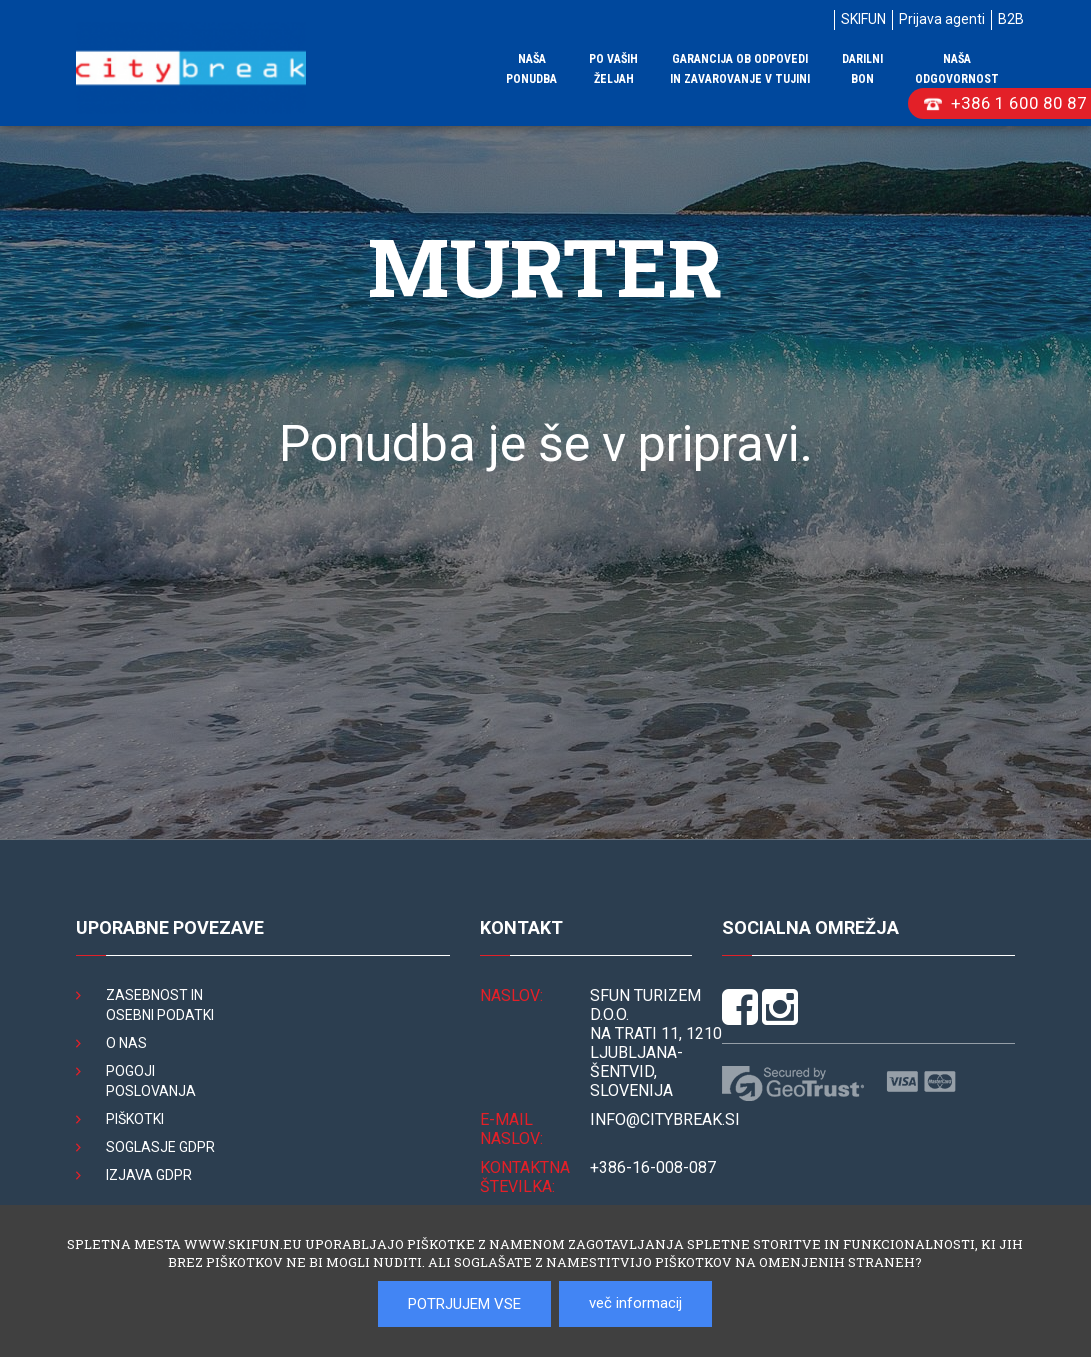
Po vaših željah (613, 69)
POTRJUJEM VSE (464, 1304)
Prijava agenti (942, 19)
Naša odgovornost (957, 69)
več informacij (635, 1303)
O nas (126, 1043)
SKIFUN (863, 19)
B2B (1011, 19)
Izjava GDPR (149, 1175)
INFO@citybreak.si (665, 1119)
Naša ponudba (531, 69)
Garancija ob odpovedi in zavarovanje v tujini (740, 69)
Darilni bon (862, 69)
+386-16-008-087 (653, 1167)
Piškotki (135, 1119)
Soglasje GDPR (160, 1147)
